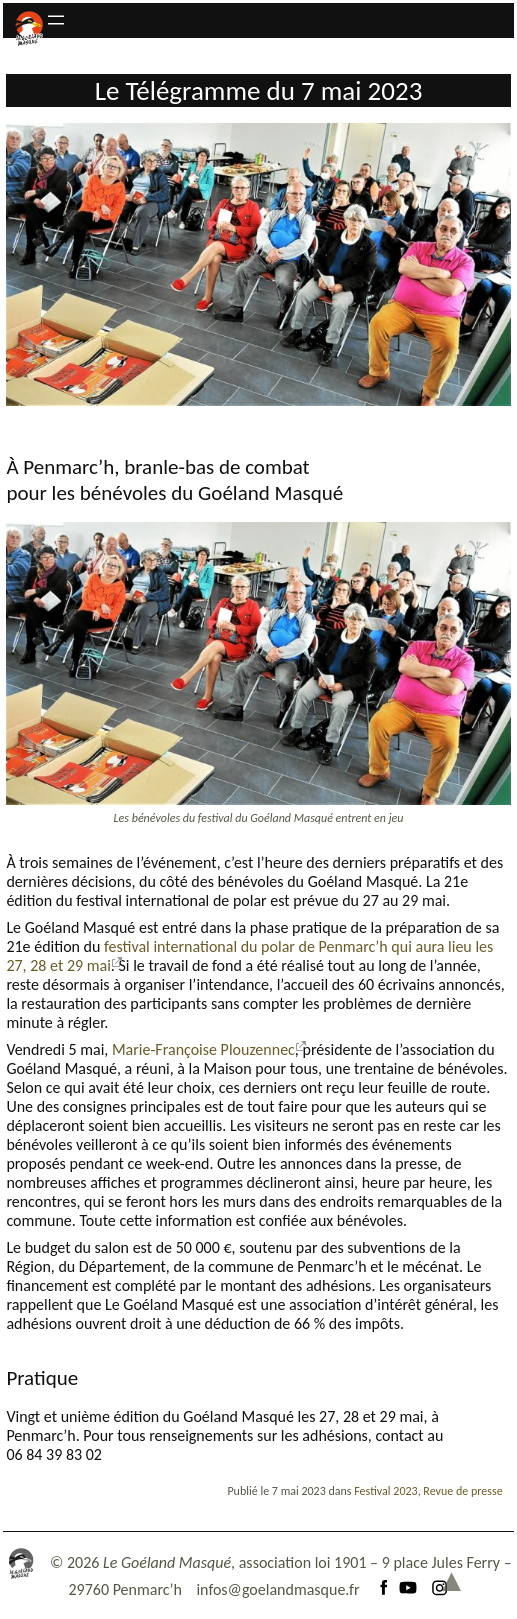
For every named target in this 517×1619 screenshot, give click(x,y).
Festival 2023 (385, 1491)
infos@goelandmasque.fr (277, 1589)
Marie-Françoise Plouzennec (203, 1049)
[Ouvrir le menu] (56, 20)
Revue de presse (462, 1491)
